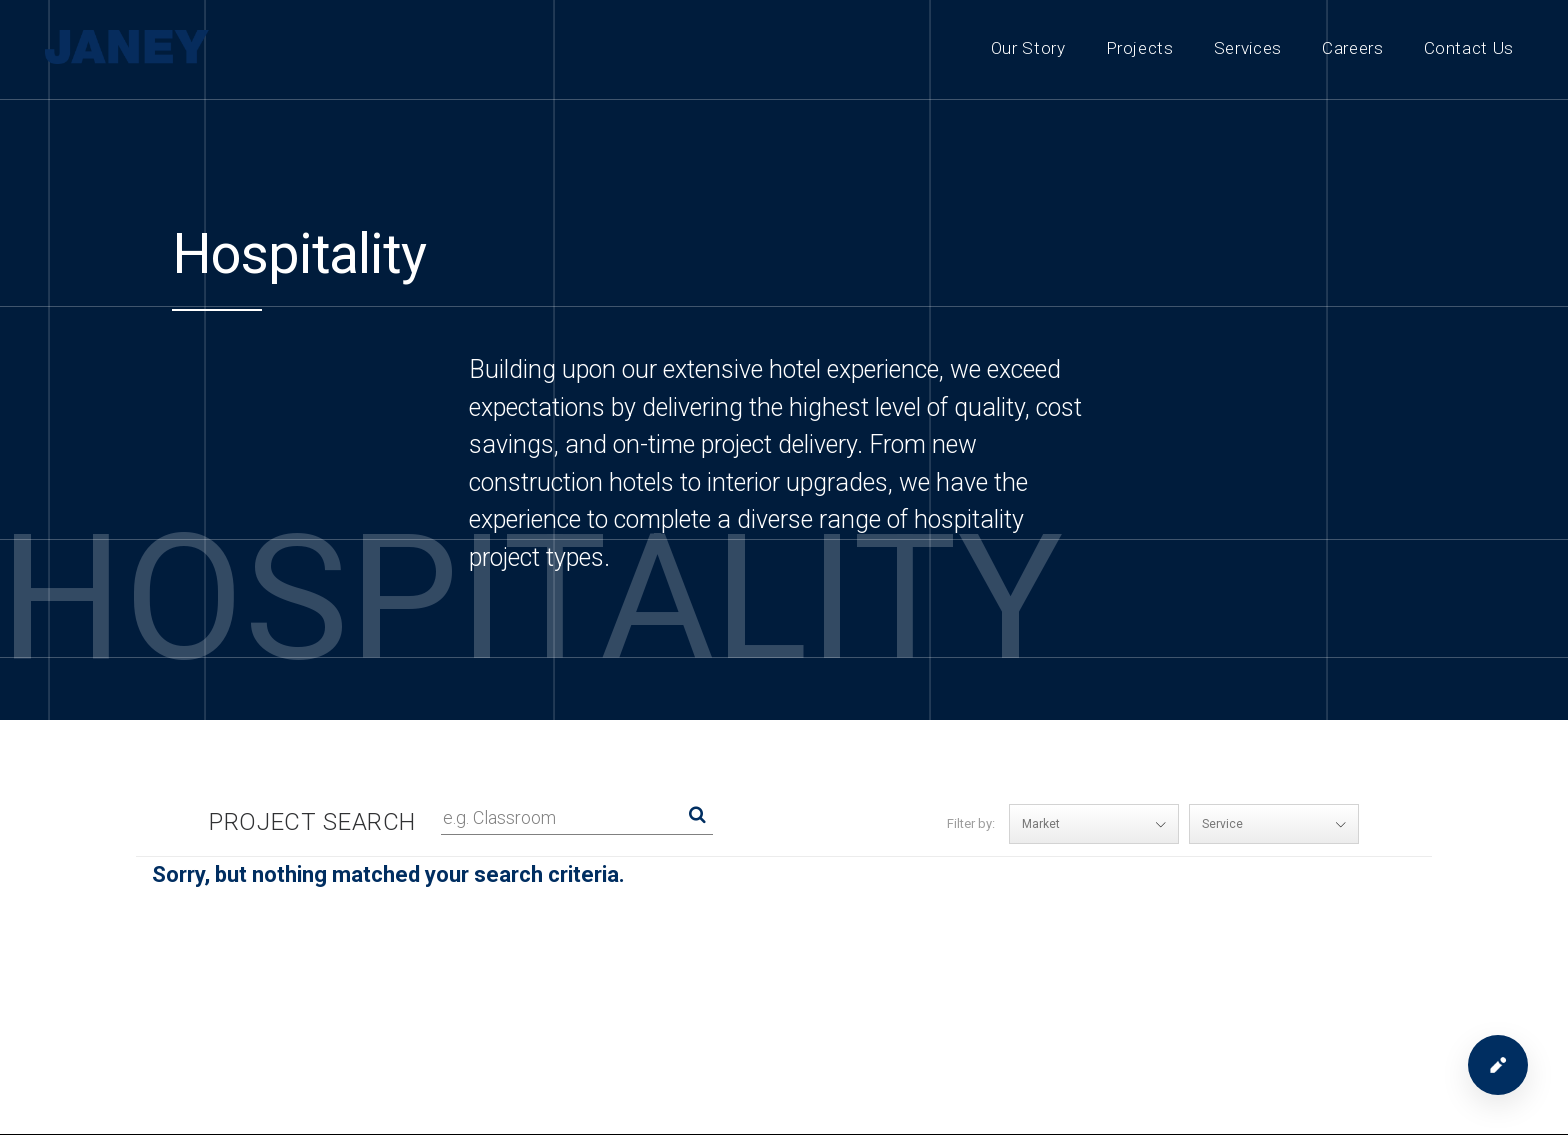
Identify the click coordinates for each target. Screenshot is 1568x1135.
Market (1100, 824)
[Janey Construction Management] (130, 47)
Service (1280, 824)
